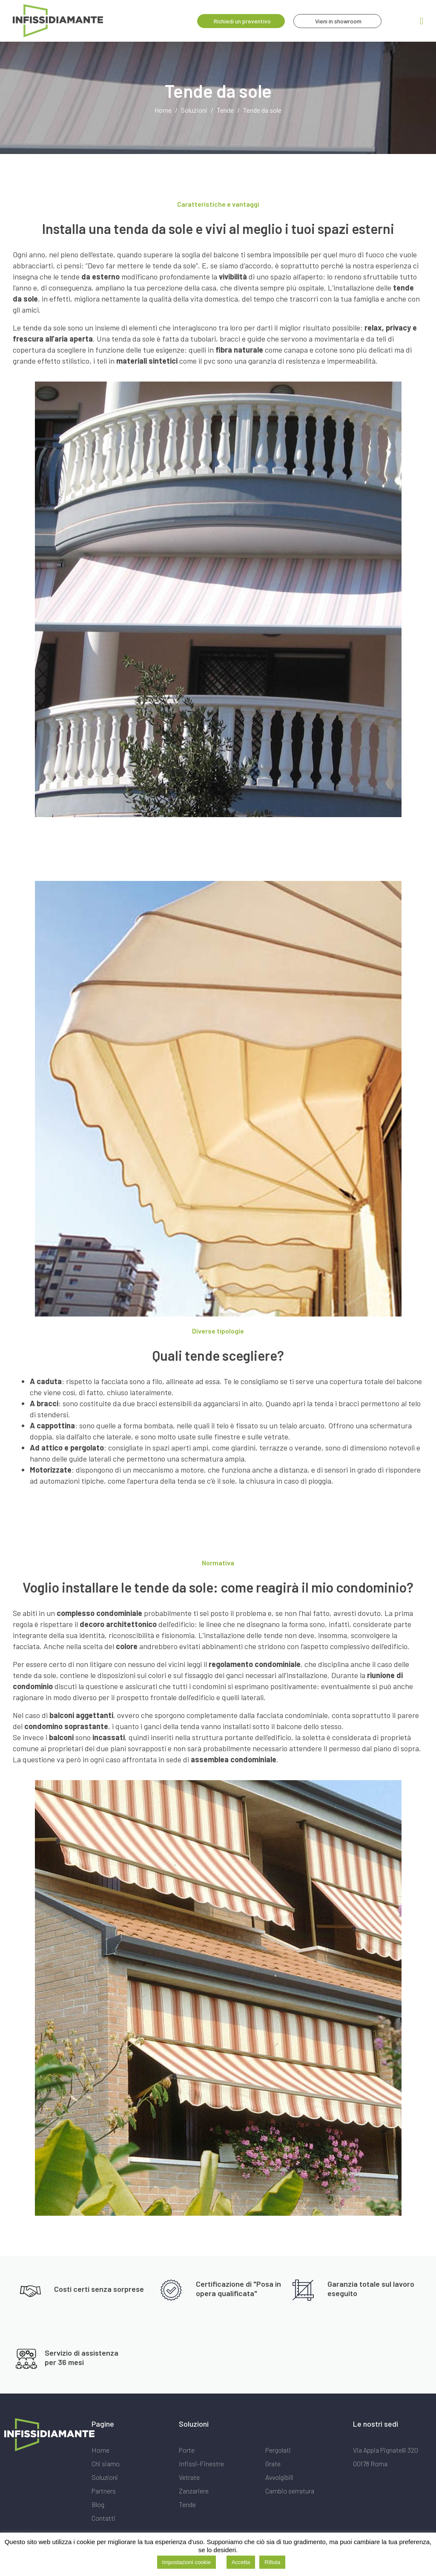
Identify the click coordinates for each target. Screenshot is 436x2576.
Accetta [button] (241, 2562)
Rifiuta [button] (272, 2562)
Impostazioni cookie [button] (186, 2562)
